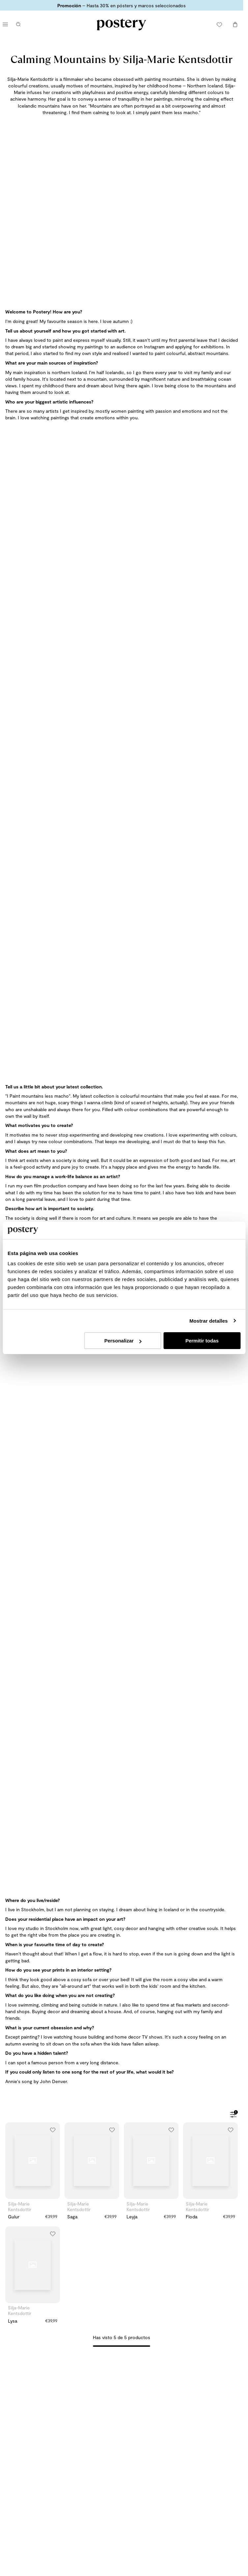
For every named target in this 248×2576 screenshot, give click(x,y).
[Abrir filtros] (233, 2115)
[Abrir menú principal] (5, 24)
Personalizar (123, 1340)
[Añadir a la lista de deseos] (52, 2129)
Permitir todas (202, 1340)
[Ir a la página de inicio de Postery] (121, 24)
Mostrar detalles (208, 1321)
